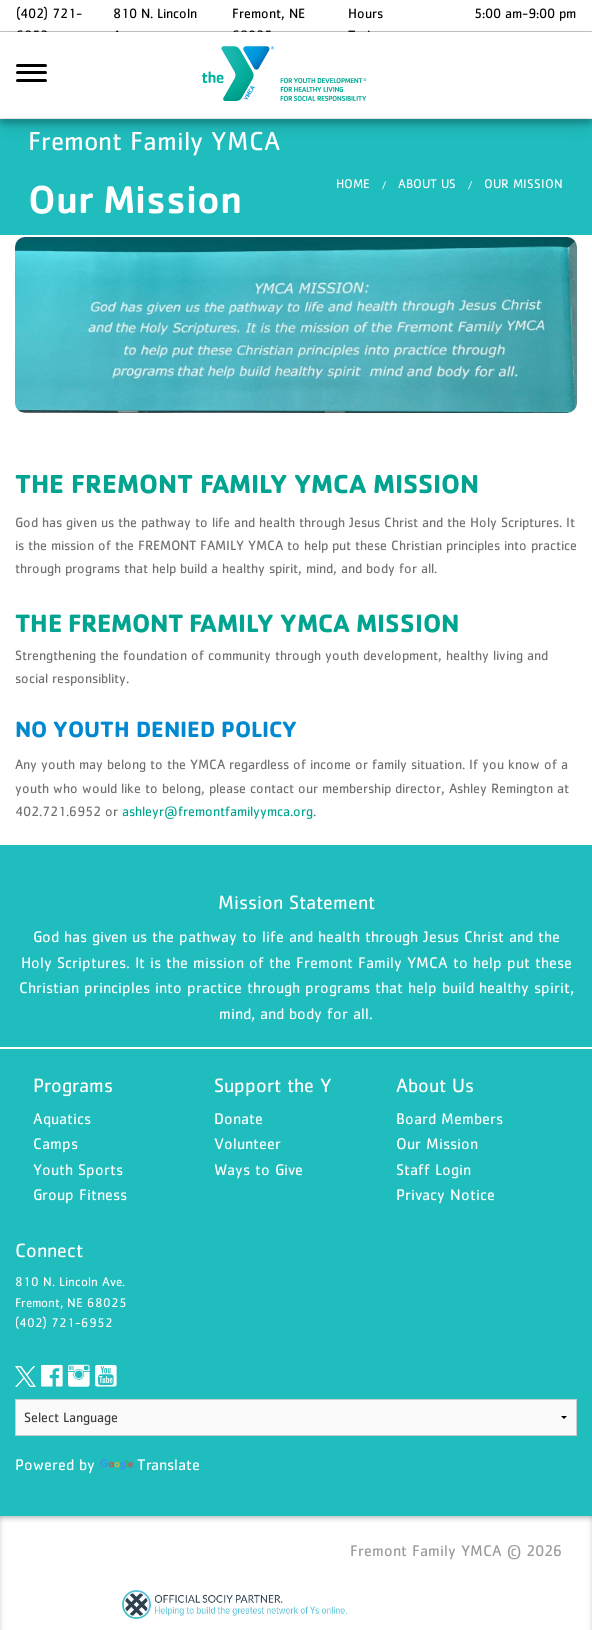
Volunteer (247, 1146)
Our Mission (523, 186)
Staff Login (433, 1172)
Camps (55, 1146)
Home (353, 186)
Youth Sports (78, 1172)
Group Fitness (80, 1197)
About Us (427, 186)
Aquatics (62, 1121)
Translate (150, 1467)
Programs (73, 1088)
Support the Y (273, 1088)
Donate (238, 1121)
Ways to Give (258, 1172)
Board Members (449, 1121)
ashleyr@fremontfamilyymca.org (217, 814)
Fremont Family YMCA (296, 77)
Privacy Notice (445, 1197)
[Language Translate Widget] (296, 1420)
